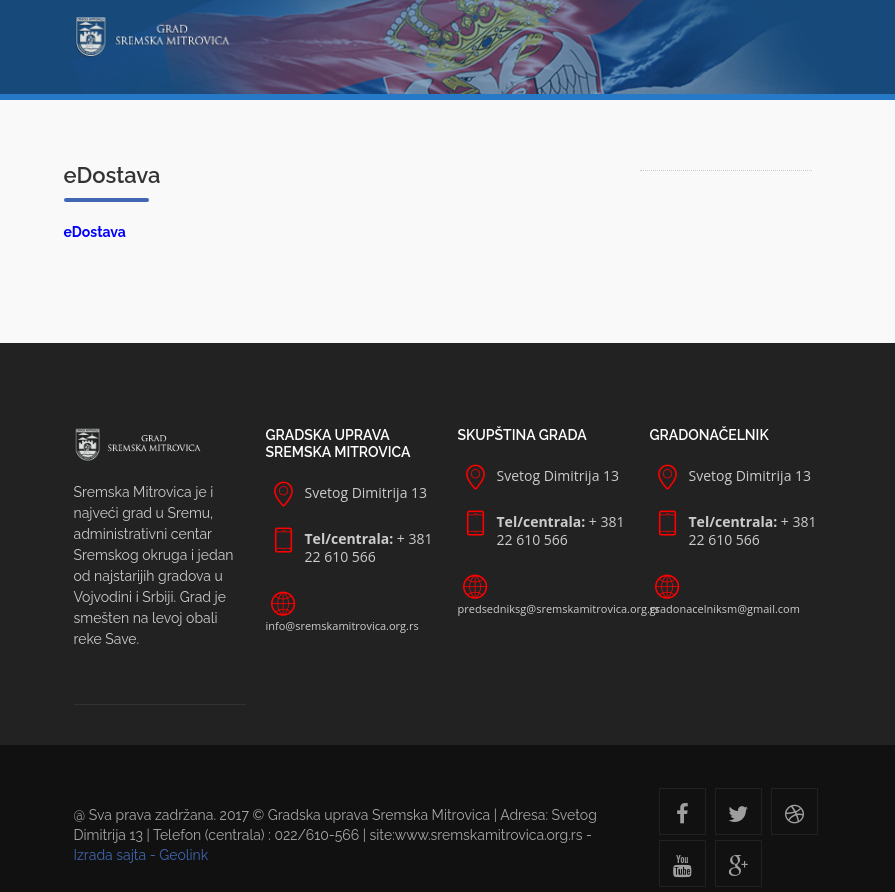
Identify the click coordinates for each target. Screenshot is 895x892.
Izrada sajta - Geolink (141, 855)
